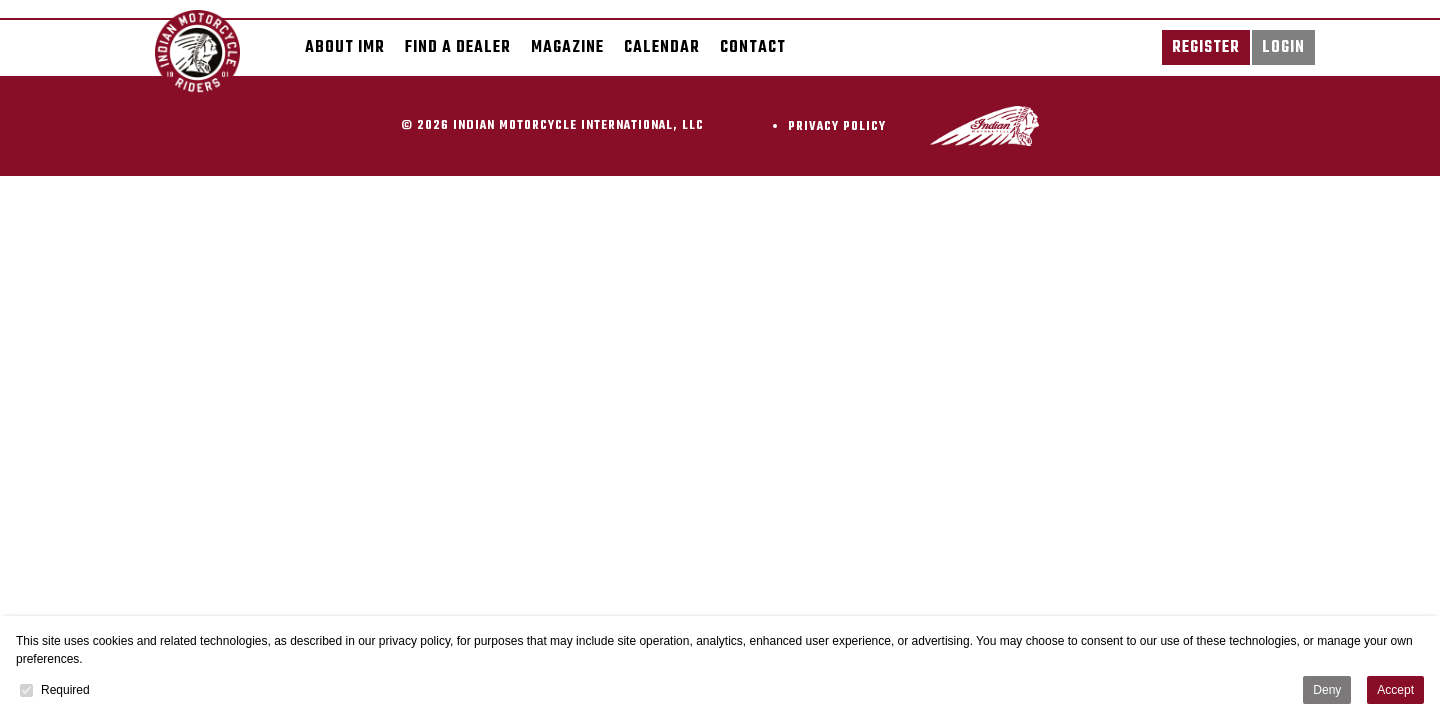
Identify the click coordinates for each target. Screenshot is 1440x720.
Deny (1327, 690)
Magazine (567, 47)
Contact (753, 47)
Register (1206, 47)
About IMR (345, 47)
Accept (1395, 690)
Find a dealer (458, 47)
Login (1283, 47)
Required (55, 690)
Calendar (662, 47)
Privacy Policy (837, 127)
